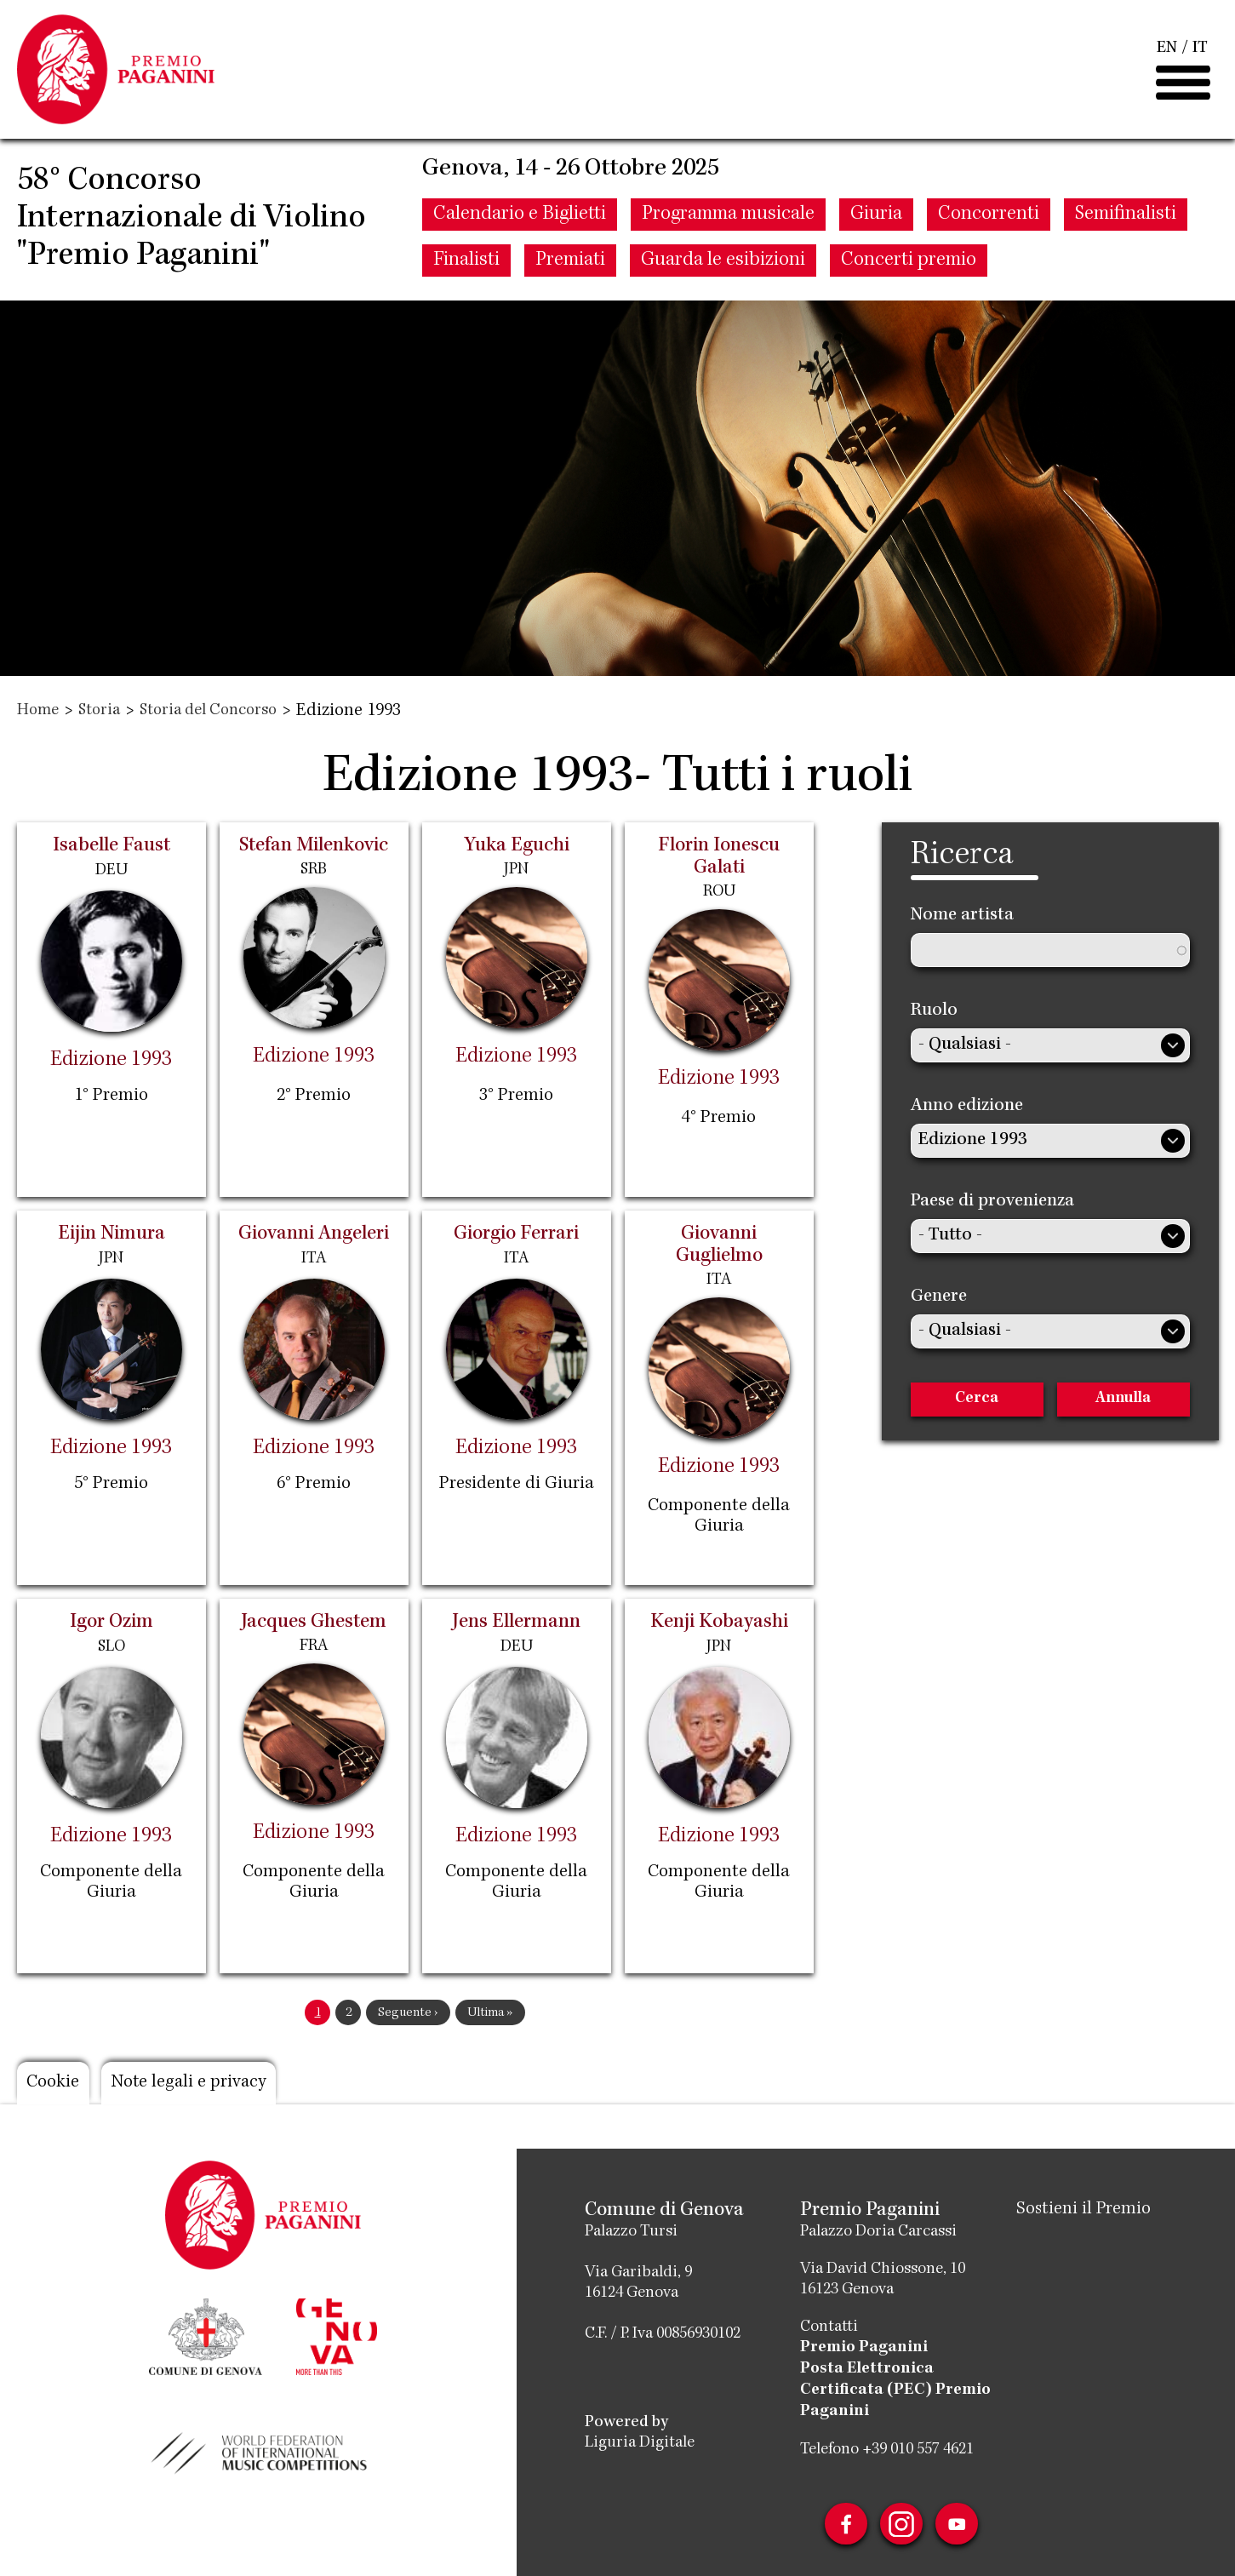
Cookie (53, 2083)
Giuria (876, 219)
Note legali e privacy (191, 2083)
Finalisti (466, 265)
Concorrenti (988, 219)
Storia (99, 711)
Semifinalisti (1125, 219)
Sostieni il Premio (1084, 2210)
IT (1200, 51)
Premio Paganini (864, 2347)
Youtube (957, 2520)
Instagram (901, 2520)
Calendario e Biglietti (519, 219)
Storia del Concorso (208, 711)
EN (1167, 51)
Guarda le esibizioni (723, 265)
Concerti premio (908, 265)
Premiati (570, 265)
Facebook (845, 2520)
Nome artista (962, 916)
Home (38, 711)
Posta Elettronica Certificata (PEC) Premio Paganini (895, 2389)
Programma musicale (728, 219)
